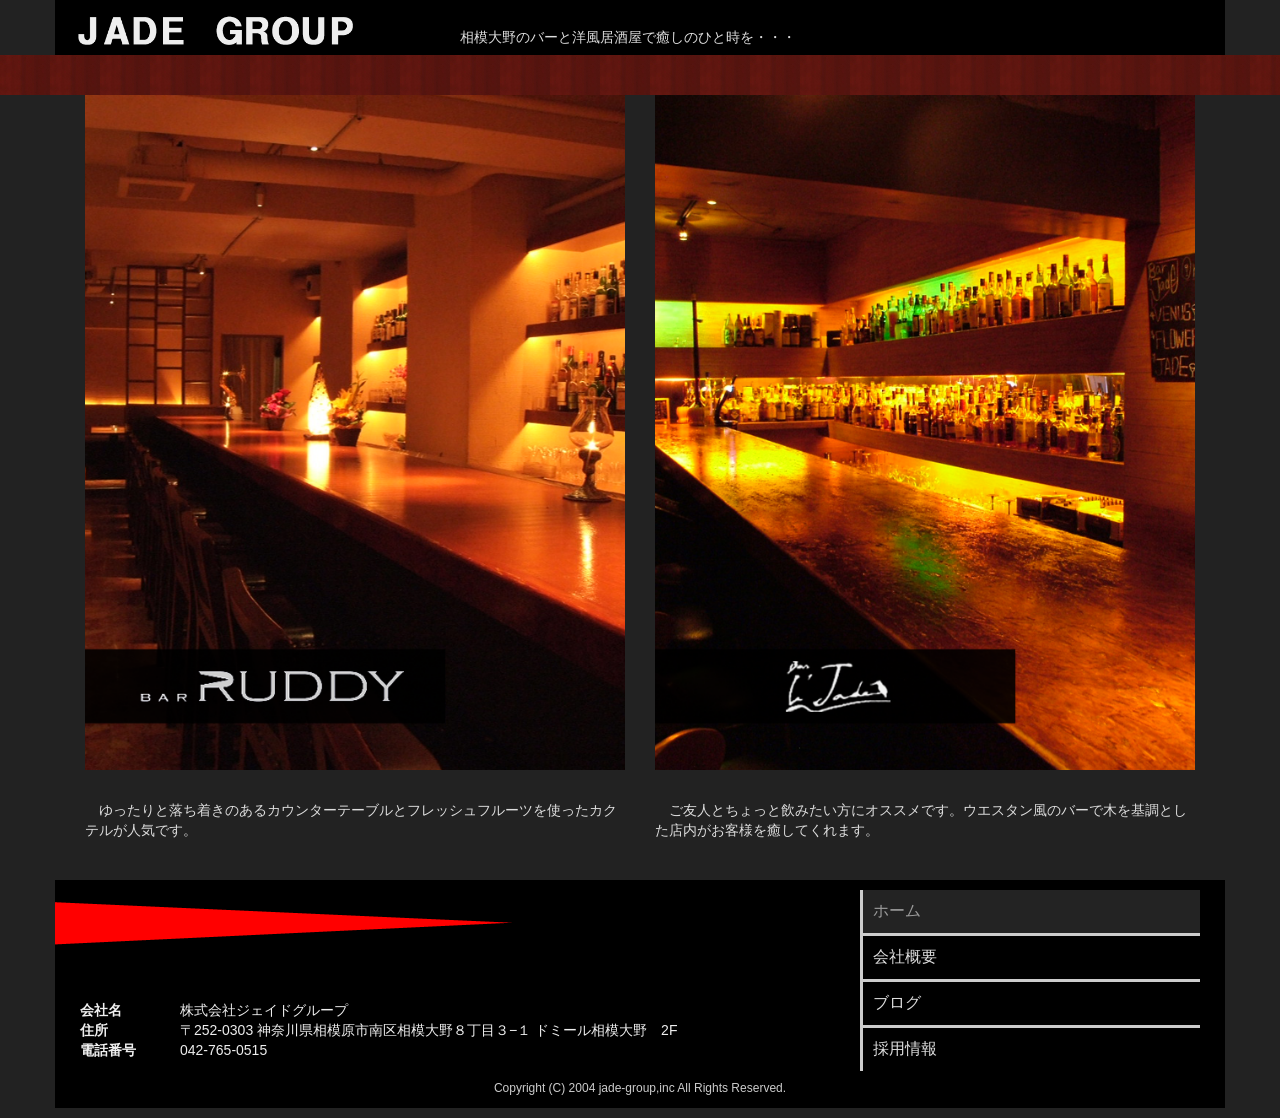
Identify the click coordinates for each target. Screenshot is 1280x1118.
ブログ (897, 1002)
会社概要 (905, 956)
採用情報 (905, 1048)
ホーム (897, 910)
